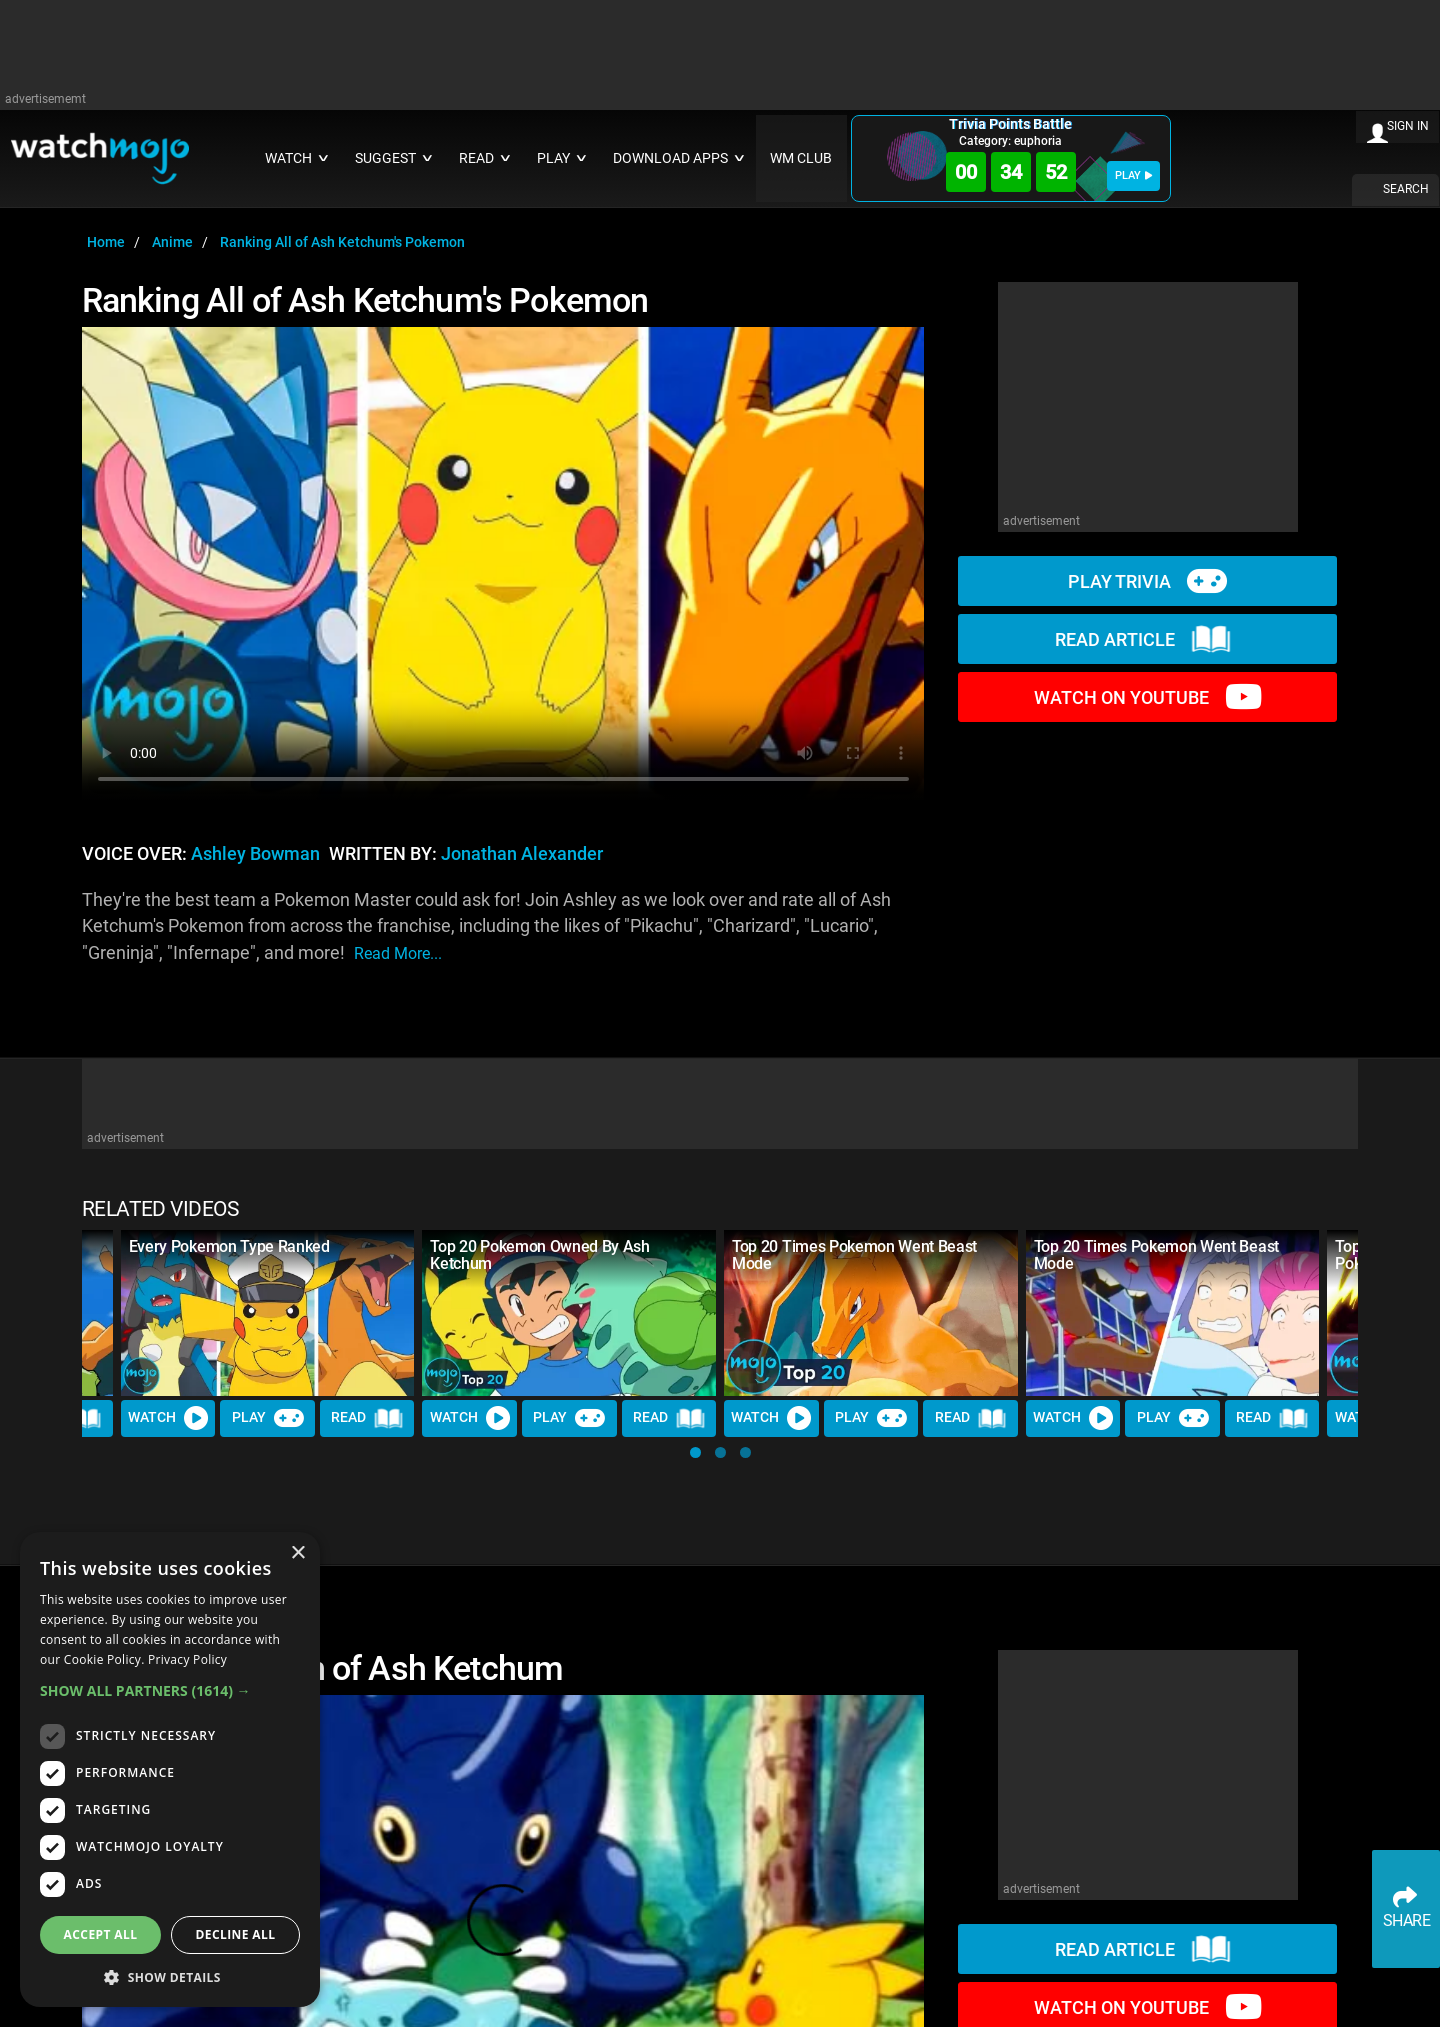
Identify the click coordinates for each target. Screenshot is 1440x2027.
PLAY (1133, 175)
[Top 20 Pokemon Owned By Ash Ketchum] (569, 1312)
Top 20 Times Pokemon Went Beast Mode (854, 1255)
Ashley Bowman (255, 854)
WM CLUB (801, 158)
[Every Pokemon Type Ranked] (268, 1312)
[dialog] (170, 1769)
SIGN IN (1408, 126)
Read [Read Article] (367, 1418)
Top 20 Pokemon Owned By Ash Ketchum (539, 1255)
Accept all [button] (101, 1934)
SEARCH (1406, 189)
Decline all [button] (236, 1934)
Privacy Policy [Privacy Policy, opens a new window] (187, 1659)
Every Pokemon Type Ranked (229, 1246)
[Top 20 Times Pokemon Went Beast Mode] (871, 1312)
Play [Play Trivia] (268, 1418)
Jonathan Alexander (522, 854)
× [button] (297, 1553)
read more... (398, 953)
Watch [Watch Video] (168, 1418)
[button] (695, 1452)
